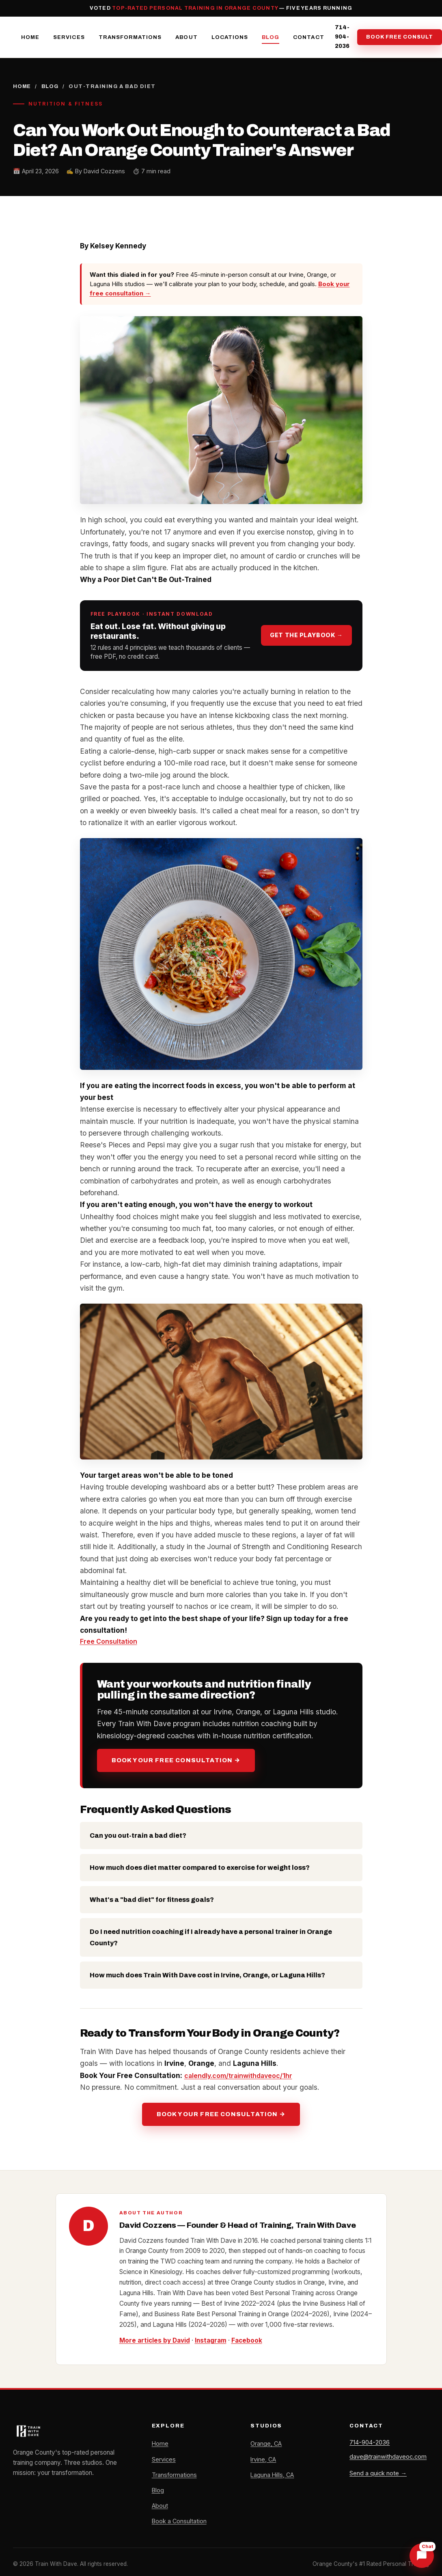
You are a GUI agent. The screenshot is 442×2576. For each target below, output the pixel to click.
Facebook (247, 2342)
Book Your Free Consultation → (176, 1762)
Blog (270, 37)
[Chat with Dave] (422, 2556)
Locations (229, 37)
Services (68, 37)
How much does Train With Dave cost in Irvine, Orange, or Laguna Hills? (207, 1976)
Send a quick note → (378, 2477)
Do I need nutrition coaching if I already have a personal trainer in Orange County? (211, 1939)
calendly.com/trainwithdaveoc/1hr (242, 2077)
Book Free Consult (399, 38)
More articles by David (154, 2342)
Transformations (130, 37)
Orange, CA (266, 2445)
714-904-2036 (342, 37)
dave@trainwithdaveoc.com (388, 2460)
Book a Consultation (179, 2522)
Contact (308, 37)
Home (30, 37)
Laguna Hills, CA (272, 2476)
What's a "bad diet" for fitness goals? (152, 1901)
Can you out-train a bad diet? (138, 1837)
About (186, 37)
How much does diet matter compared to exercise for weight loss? (200, 1869)
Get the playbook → (306, 636)
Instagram (211, 2342)
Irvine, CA (263, 2461)
